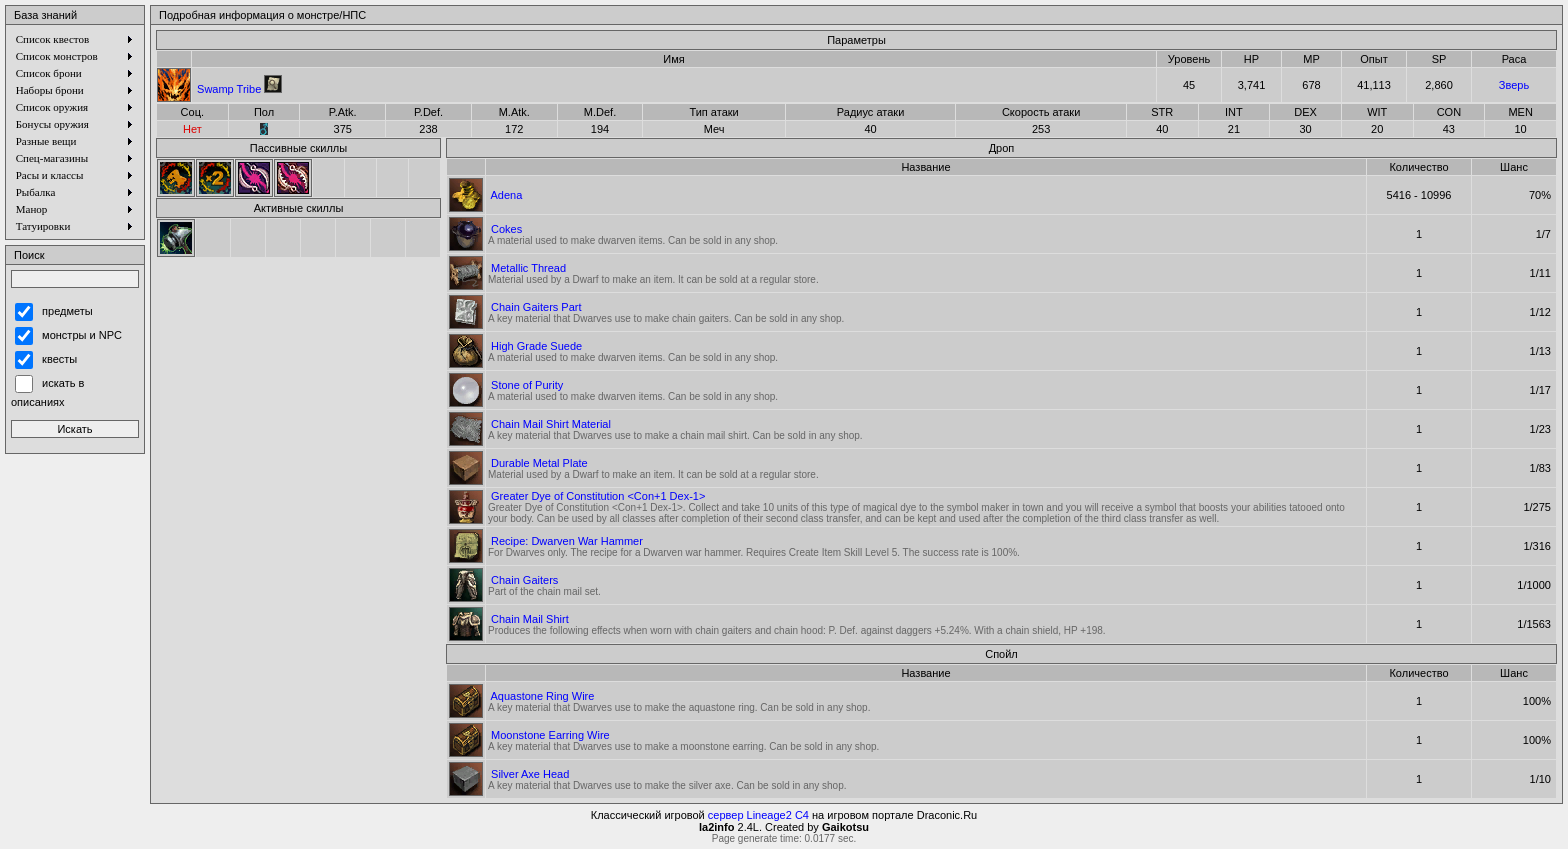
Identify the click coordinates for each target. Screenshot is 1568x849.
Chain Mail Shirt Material (551, 424)
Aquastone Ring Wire (542, 696)
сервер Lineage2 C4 (758, 815)
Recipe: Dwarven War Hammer (567, 541)
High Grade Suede (536, 346)
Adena (506, 195)
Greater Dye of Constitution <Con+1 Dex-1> (598, 496)
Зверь (1514, 85)
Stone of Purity (527, 385)
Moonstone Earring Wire (550, 735)
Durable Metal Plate (539, 463)
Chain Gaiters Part (536, 307)
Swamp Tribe (229, 89)
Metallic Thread (528, 268)
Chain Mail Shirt (530, 619)
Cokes (506, 229)
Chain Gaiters (524, 580)
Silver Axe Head (530, 774)
